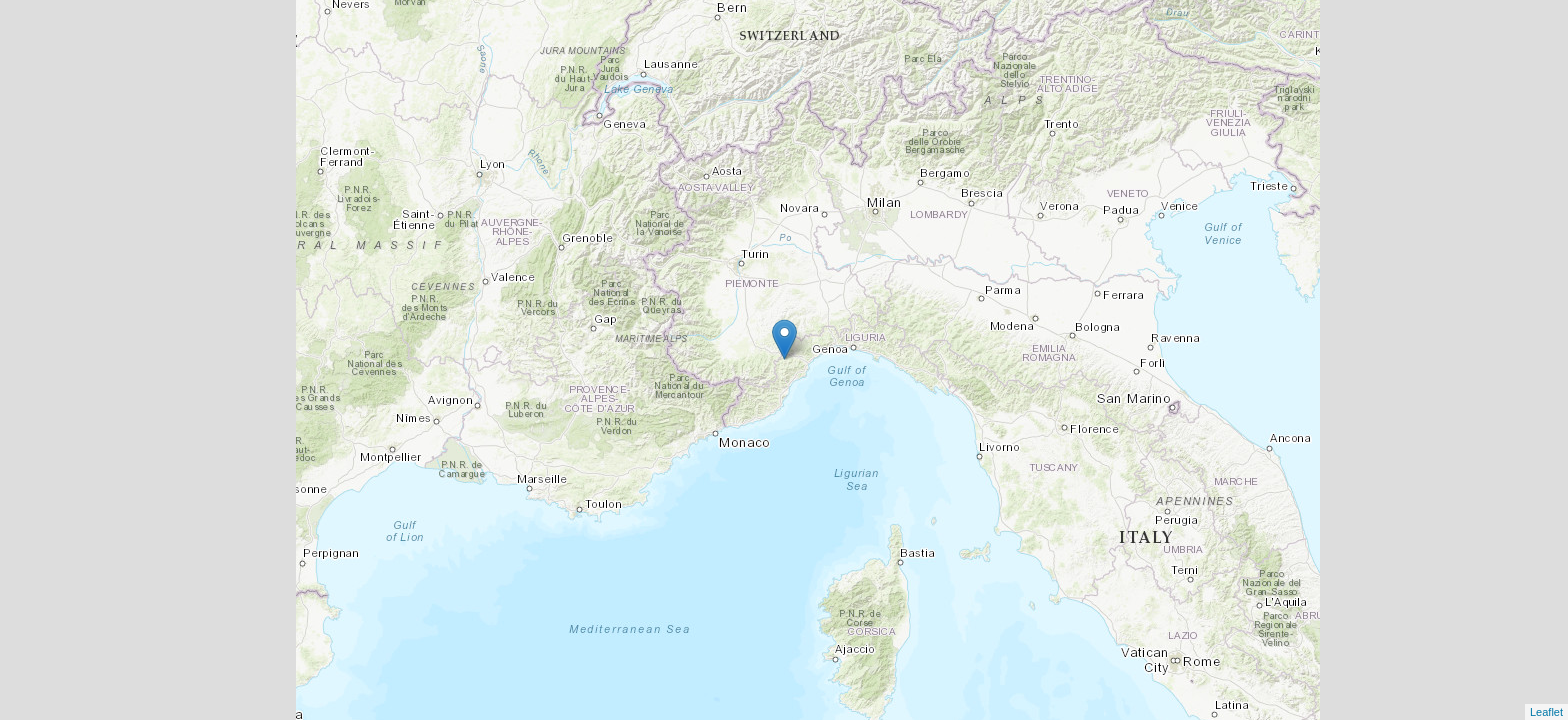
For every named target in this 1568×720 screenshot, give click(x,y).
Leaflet (1546, 712)
